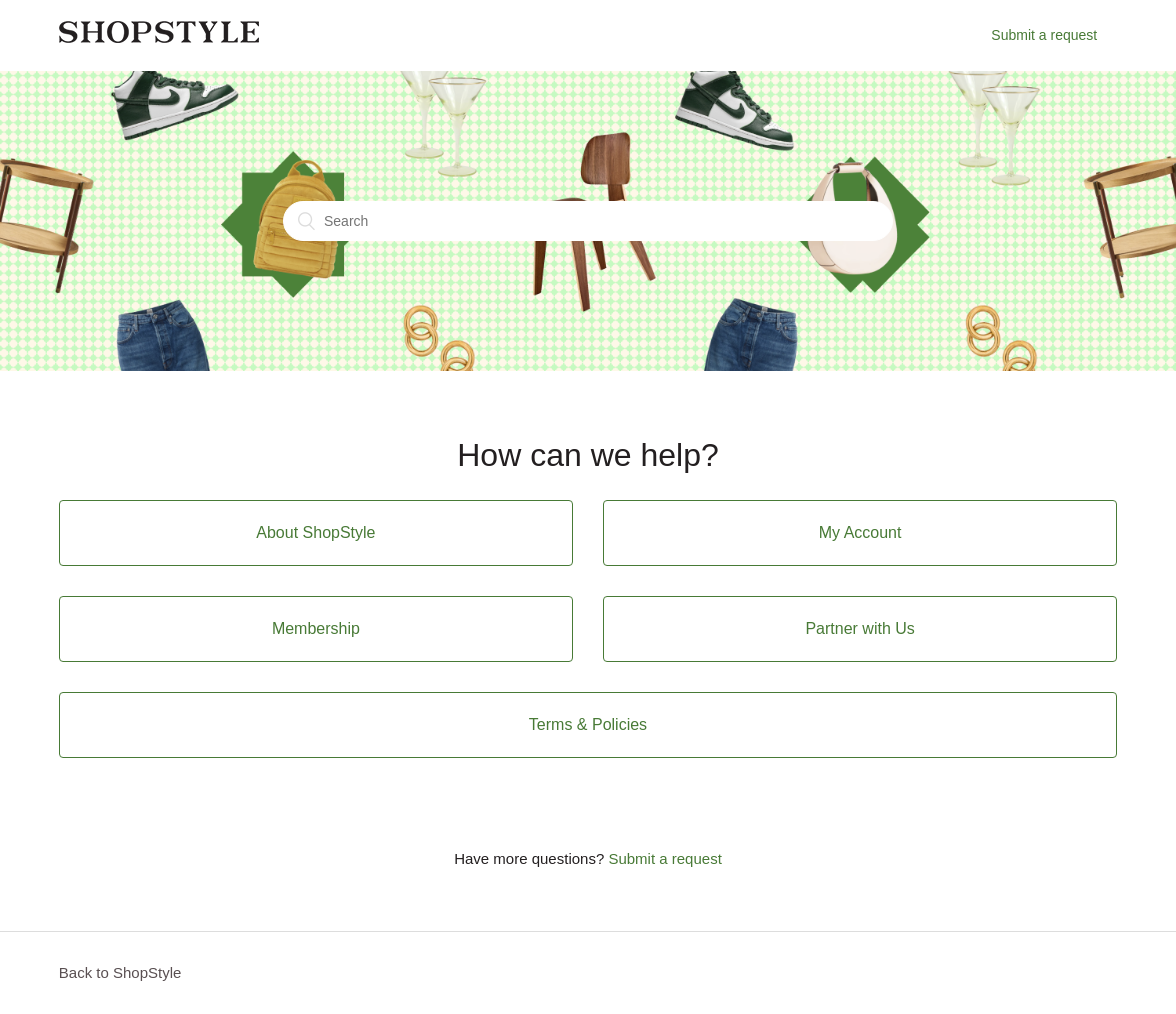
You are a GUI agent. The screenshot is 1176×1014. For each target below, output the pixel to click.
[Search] (588, 221)
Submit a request (1044, 35)
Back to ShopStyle (120, 972)
